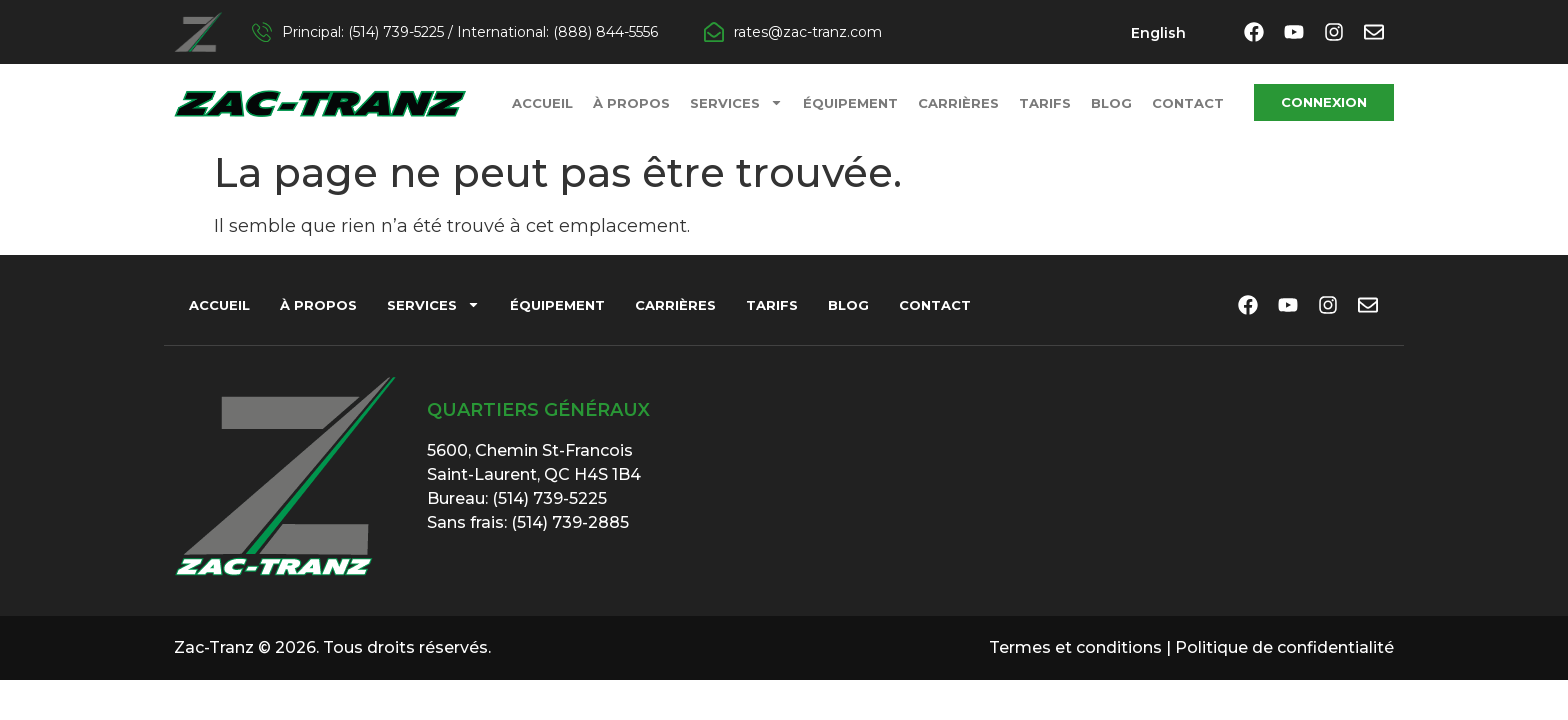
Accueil (542, 103)
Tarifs (1045, 103)
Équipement (850, 103)
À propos (631, 103)
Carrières (958, 103)
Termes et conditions (1075, 647)
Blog (1111, 103)
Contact (1188, 103)
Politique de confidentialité (1284, 647)
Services (736, 103)
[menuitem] (1158, 33)
